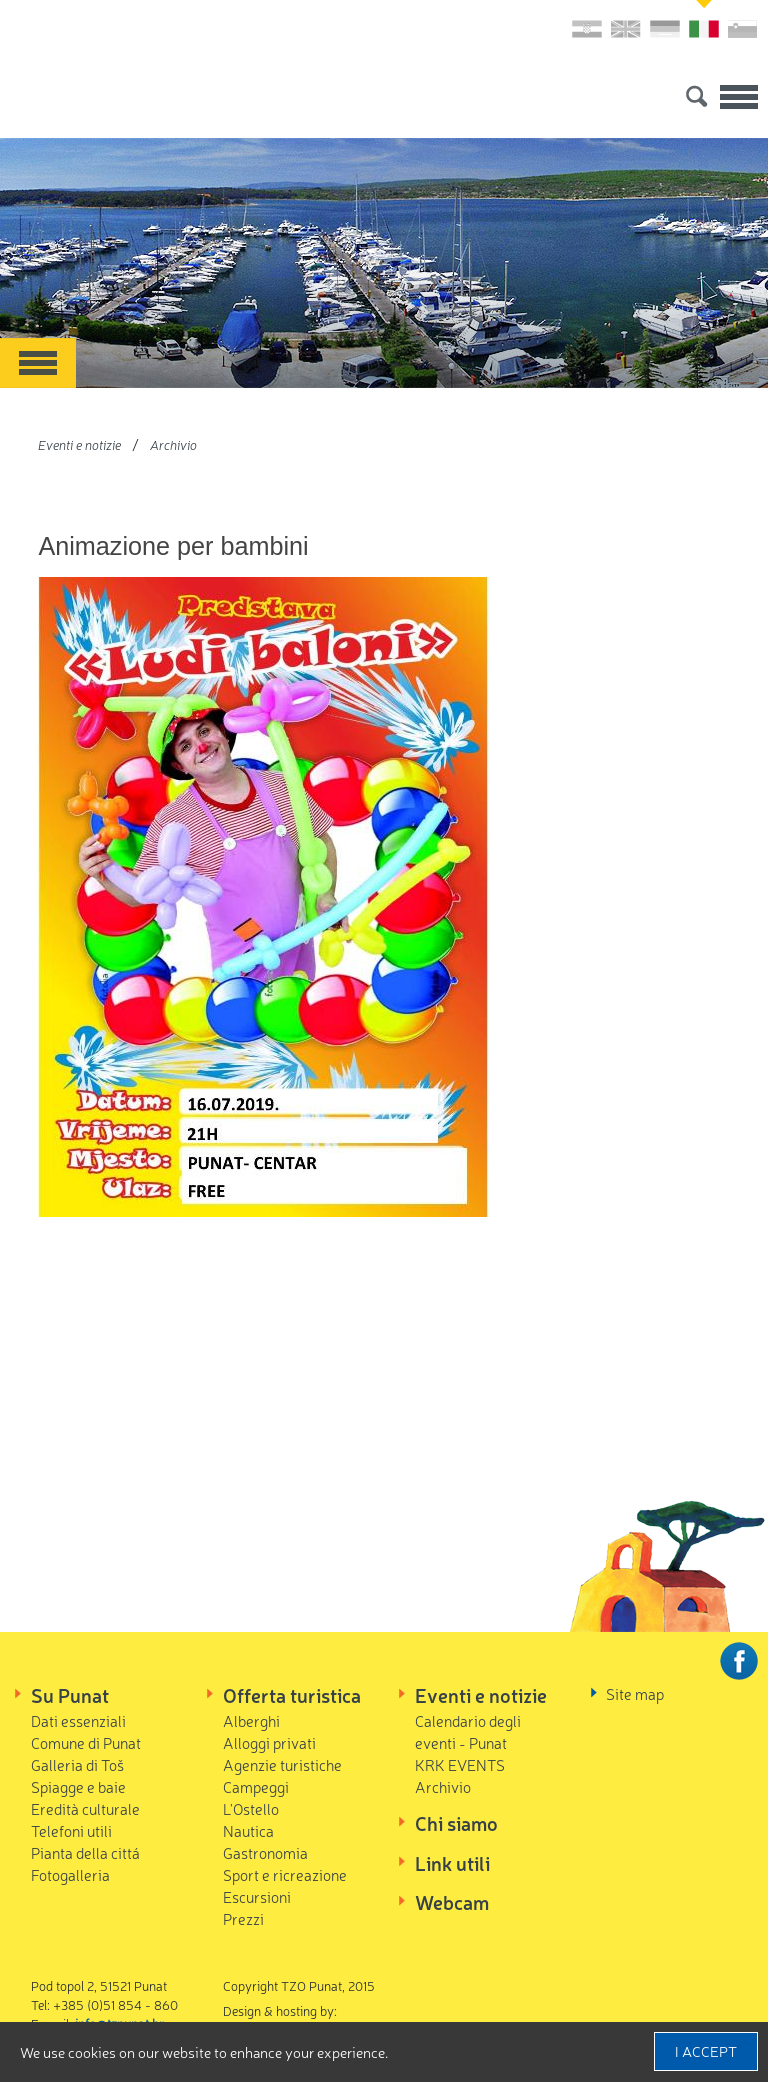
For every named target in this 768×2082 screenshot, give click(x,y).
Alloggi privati (269, 1742)
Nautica (248, 1830)
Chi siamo (456, 1823)
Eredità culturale (85, 1808)
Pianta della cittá (85, 1852)
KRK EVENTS (460, 1764)
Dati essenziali (78, 1720)
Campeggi (256, 1786)
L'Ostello (251, 1808)
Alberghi (251, 1720)
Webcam (452, 1902)
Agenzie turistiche (282, 1764)
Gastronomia (265, 1852)
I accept (706, 2051)
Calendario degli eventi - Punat (468, 1731)
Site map (635, 1693)
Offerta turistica (292, 1695)
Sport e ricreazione (285, 1874)
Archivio (173, 444)
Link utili (452, 1863)
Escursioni (257, 1896)
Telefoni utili (71, 1830)
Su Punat (70, 1695)
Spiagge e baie (78, 1786)
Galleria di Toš (77, 1764)
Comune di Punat (86, 1742)
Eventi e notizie (79, 444)
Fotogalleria (70, 1874)
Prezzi (243, 1918)
